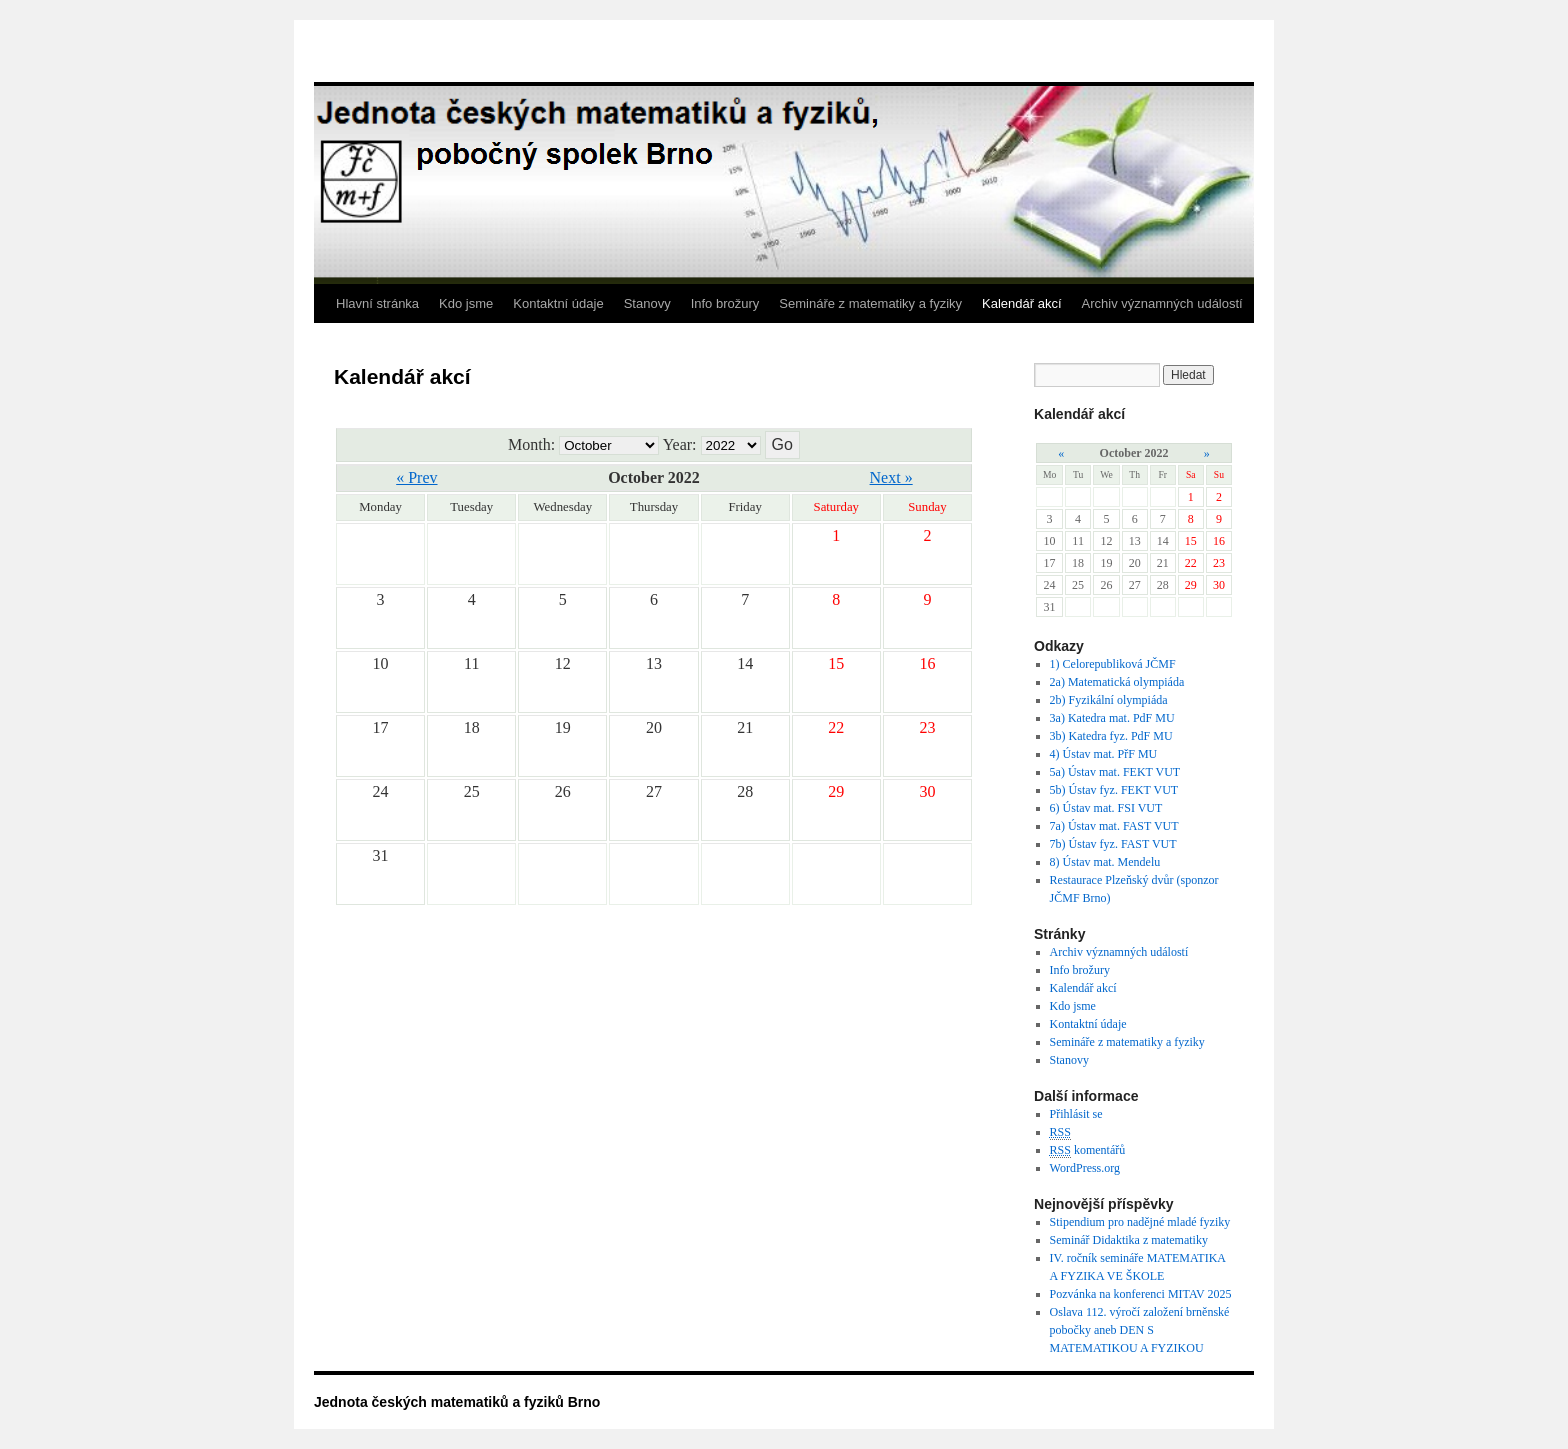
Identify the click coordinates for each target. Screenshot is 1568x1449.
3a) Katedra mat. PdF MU (1112, 718)
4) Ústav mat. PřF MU (1104, 754)
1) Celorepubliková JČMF (1113, 664)
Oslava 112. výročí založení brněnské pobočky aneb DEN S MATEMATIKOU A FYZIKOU (1140, 1330)
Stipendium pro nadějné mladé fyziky (1140, 1222)
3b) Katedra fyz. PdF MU (1111, 736)
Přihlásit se (1076, 1114)
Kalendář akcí (1022, 303)
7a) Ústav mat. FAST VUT (1114, 826)
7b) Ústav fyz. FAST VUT (1113, 844)
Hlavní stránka (377, 303)
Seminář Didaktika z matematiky (1129, 1240)
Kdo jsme (466, 303)
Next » (891, 477)
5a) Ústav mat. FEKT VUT (1115, 772)
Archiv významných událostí (1162, 303)
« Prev (416, 477)
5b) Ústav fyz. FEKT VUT (1114, 790)
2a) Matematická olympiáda (1117, 682)
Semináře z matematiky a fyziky (870, 303)
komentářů (1088, 1150)
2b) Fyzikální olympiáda (1109, 700)
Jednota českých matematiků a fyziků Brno (457, 1402)
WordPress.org (1085, 1168)
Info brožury (725, 303)
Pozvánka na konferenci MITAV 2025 (1141, 1294)
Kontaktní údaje (558, 303)
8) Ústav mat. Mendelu (1105, 862)
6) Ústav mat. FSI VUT (1106, 808)
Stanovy (647, 303)
